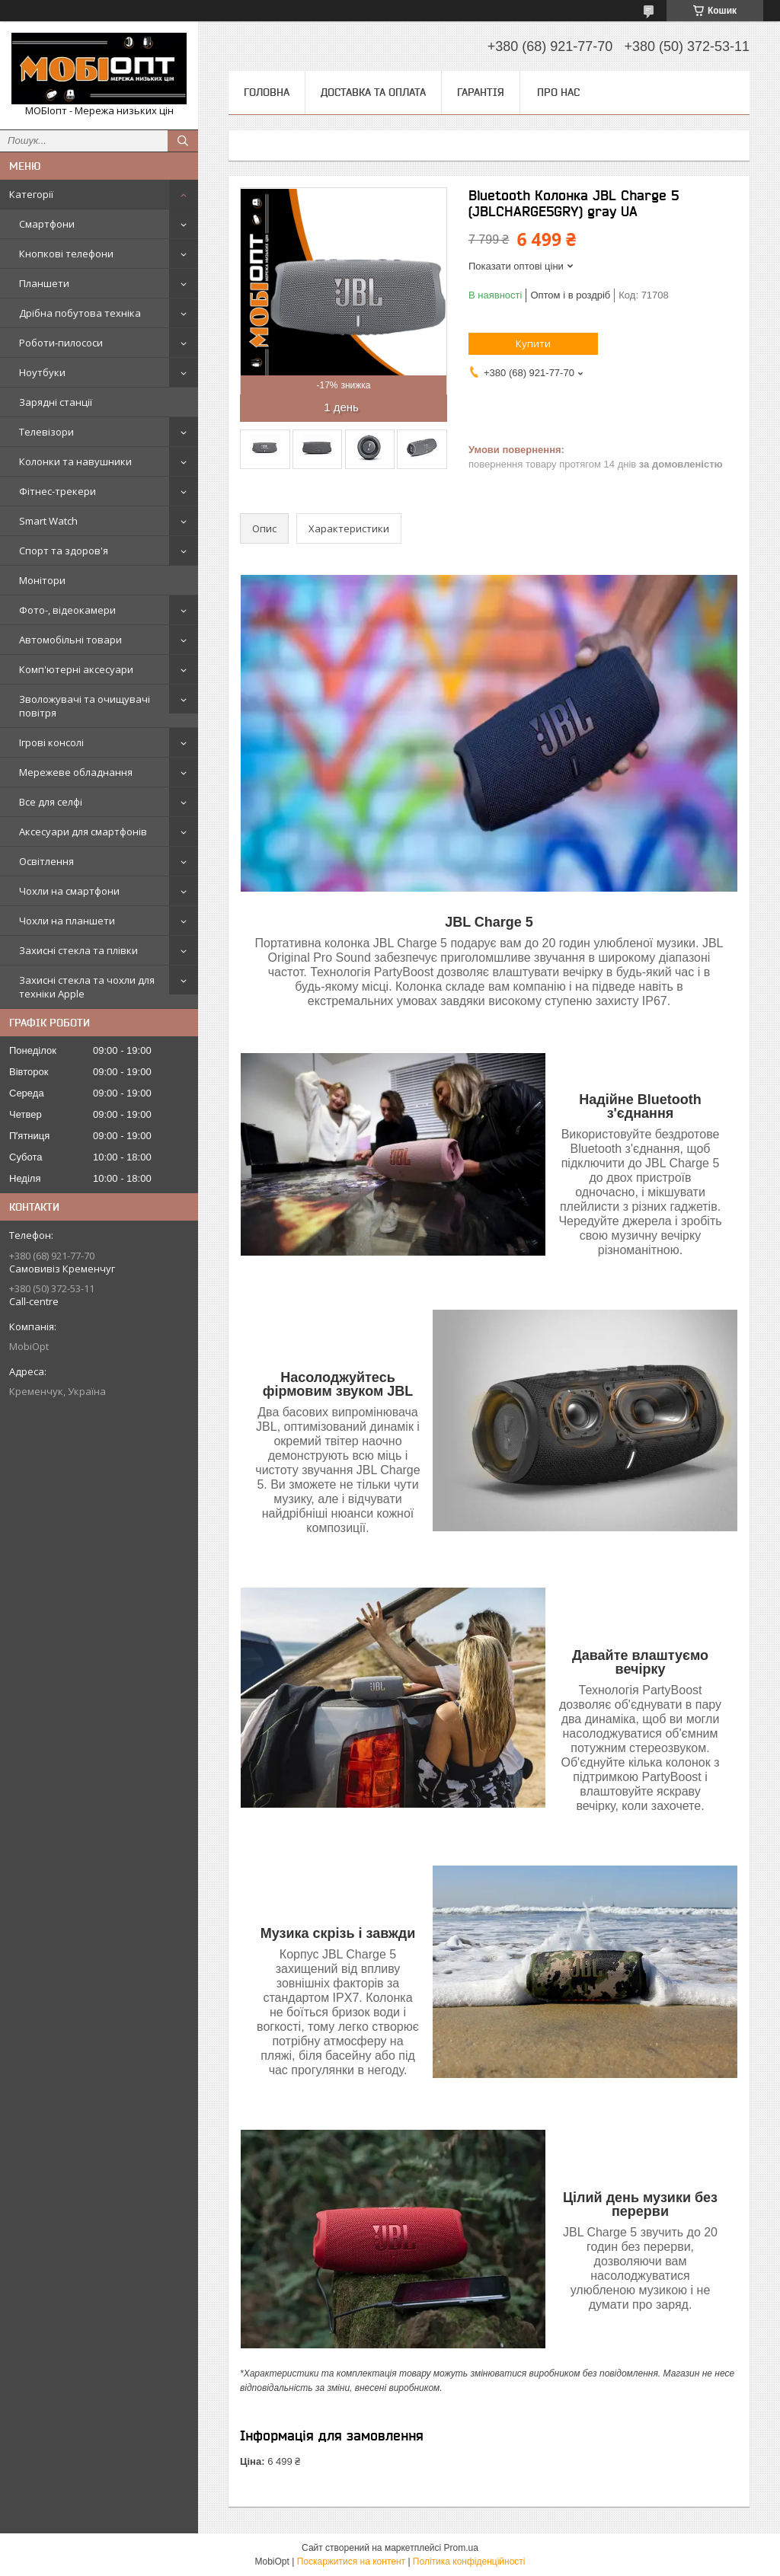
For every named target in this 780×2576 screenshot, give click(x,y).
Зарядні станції (55, 402)
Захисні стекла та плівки (78, 950)
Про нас (558, 92)
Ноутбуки (42, 372)
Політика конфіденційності (469, 2561)
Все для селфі (50, 802)
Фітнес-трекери (57, 491)
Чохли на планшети (67, 920)
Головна (266, 92)
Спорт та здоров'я (63, 550)
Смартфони (47, 224)
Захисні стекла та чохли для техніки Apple (87, 987)
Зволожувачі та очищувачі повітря (84, 706)
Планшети (44, 283)
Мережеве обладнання (76, 772)
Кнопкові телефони (66, 253)
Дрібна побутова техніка (80, 313)
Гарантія (480, 92)
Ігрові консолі (51, 742)
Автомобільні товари (70, 639)
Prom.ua (461, 2547)
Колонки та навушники (75, 461)
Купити (533, 343)
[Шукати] (183, 140)
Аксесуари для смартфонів (83, 831)
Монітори (42, 580)
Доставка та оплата (373, 92)
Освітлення (46, 861)
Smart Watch (48, 521)
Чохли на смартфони (69, 891)
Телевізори (46, 432)
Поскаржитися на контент (351, 2561)
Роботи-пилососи (61, 343)
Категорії (31, 194)
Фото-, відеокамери (67, 610)
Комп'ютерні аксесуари (76, 669)
